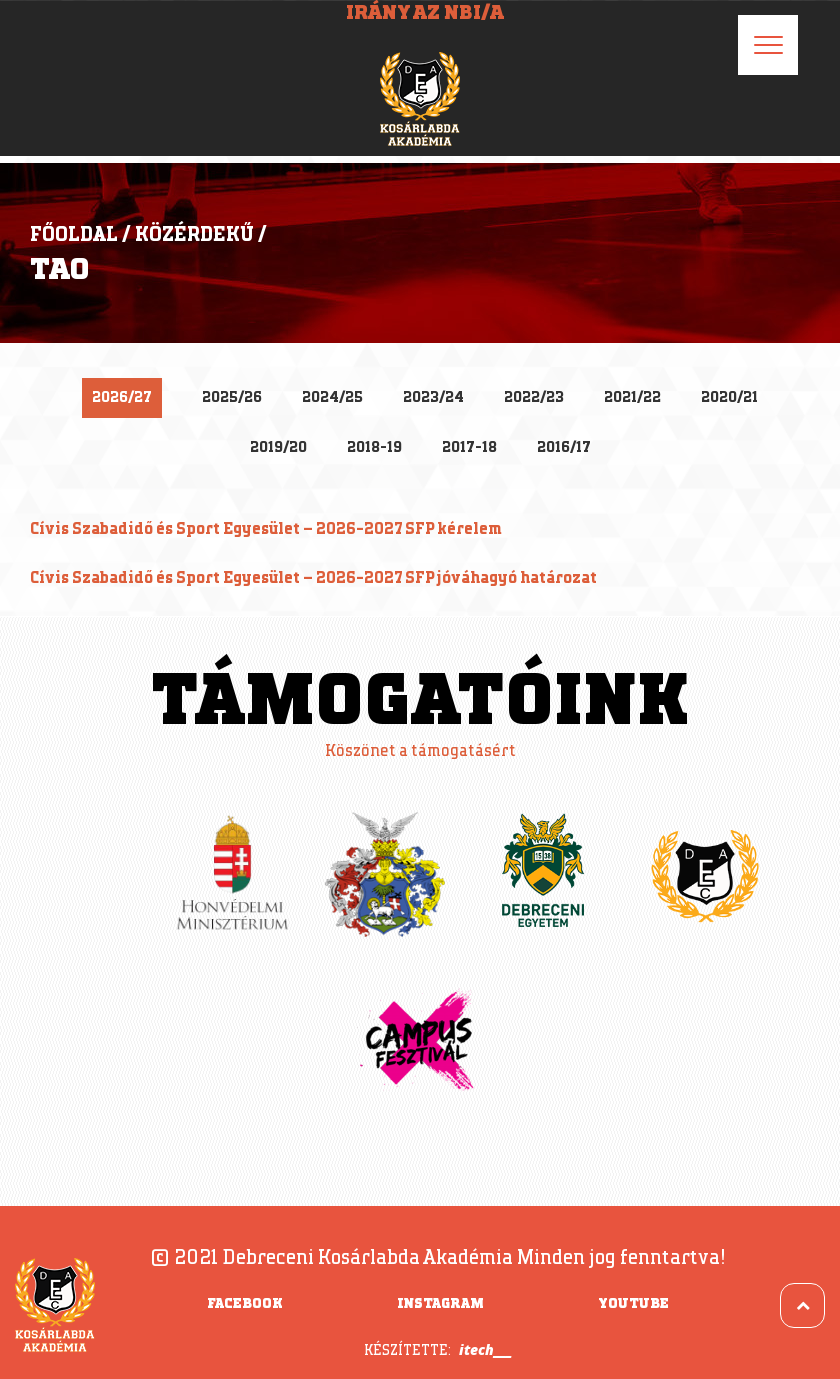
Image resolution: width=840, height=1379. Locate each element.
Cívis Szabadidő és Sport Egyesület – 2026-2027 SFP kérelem (266, 529)
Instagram (440, 1304)
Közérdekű (194, 235)
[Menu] (768, 45)
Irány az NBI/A (425, 13)
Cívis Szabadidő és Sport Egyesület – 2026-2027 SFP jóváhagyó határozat (313, 578)
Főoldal (74, 235)
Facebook (245, 1304)
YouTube (633, 1304)
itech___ (485, 1349)
